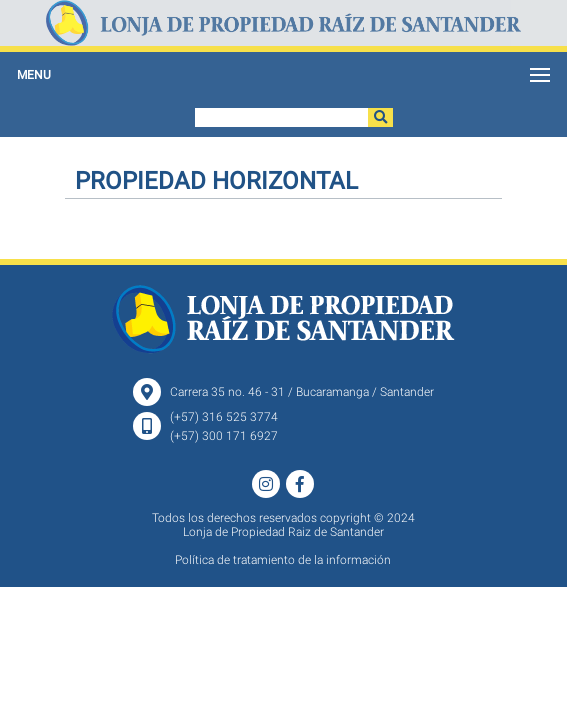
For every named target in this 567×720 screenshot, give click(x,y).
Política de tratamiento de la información (283, 560)
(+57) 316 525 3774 (224, 417)
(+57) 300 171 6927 (224, 436)
